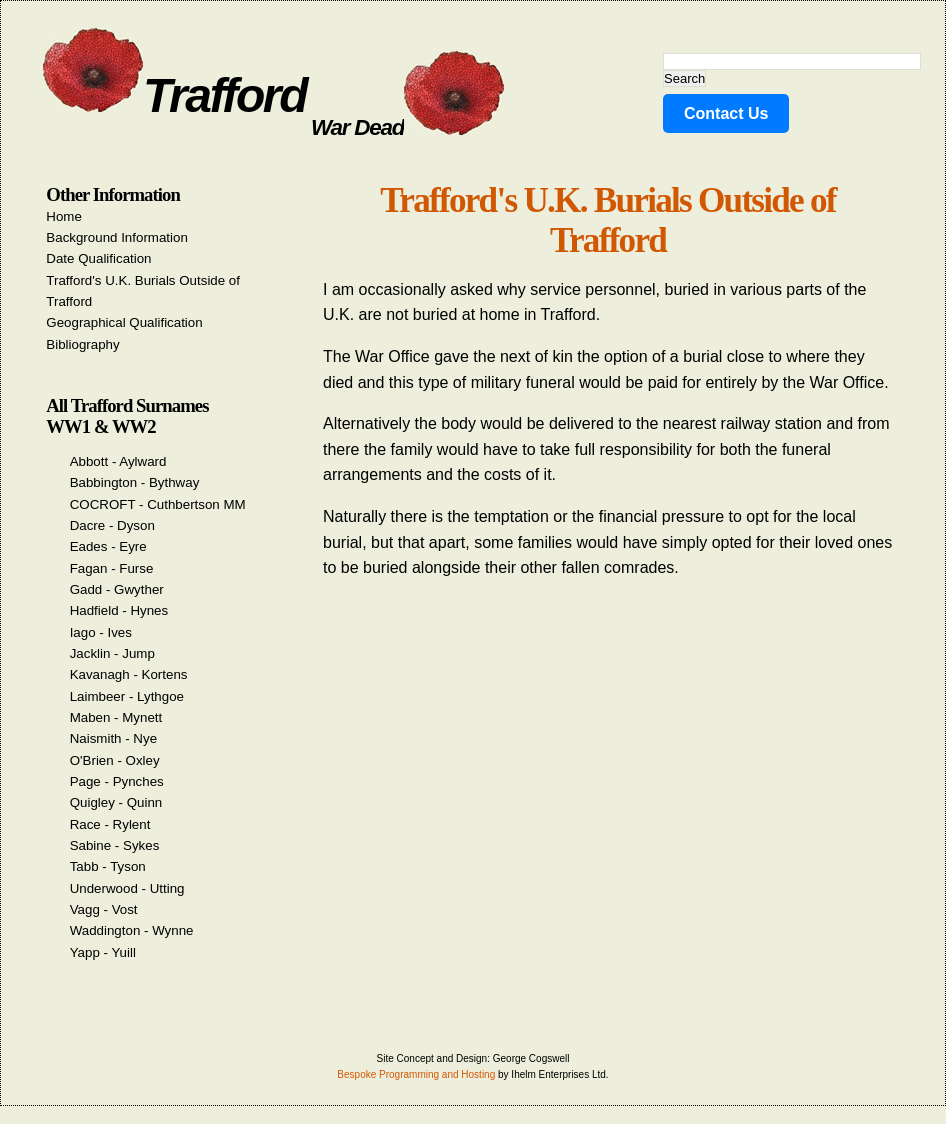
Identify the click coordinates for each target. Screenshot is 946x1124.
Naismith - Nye (113, 738)
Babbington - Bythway (135, 482)
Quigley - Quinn (116, 802)
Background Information (117, 237)
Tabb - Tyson (108, 866)
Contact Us (726, 113)
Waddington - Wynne (132, 930)
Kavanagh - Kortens (129, 674)
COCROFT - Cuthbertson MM (158, 504)
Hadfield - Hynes (119, 610)
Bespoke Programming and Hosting (416, 1074)
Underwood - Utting (127, 888)
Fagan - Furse (112, 568)
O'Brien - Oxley (115, 760)
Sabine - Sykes (115, 845)
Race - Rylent (110, 824)
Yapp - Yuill (103, 952)
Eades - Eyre (108, 546)
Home (64, 216)
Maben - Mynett (116, 717)
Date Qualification (98, 258)
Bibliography (82, 344)
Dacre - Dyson (112, 525)
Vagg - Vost (104, 909)
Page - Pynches (117, 781)
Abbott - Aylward (118, 461)
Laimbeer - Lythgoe (127, 696)
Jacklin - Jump (112, 653)
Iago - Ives (101, 632)
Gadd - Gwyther (117, 589)
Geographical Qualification (124, 322)
